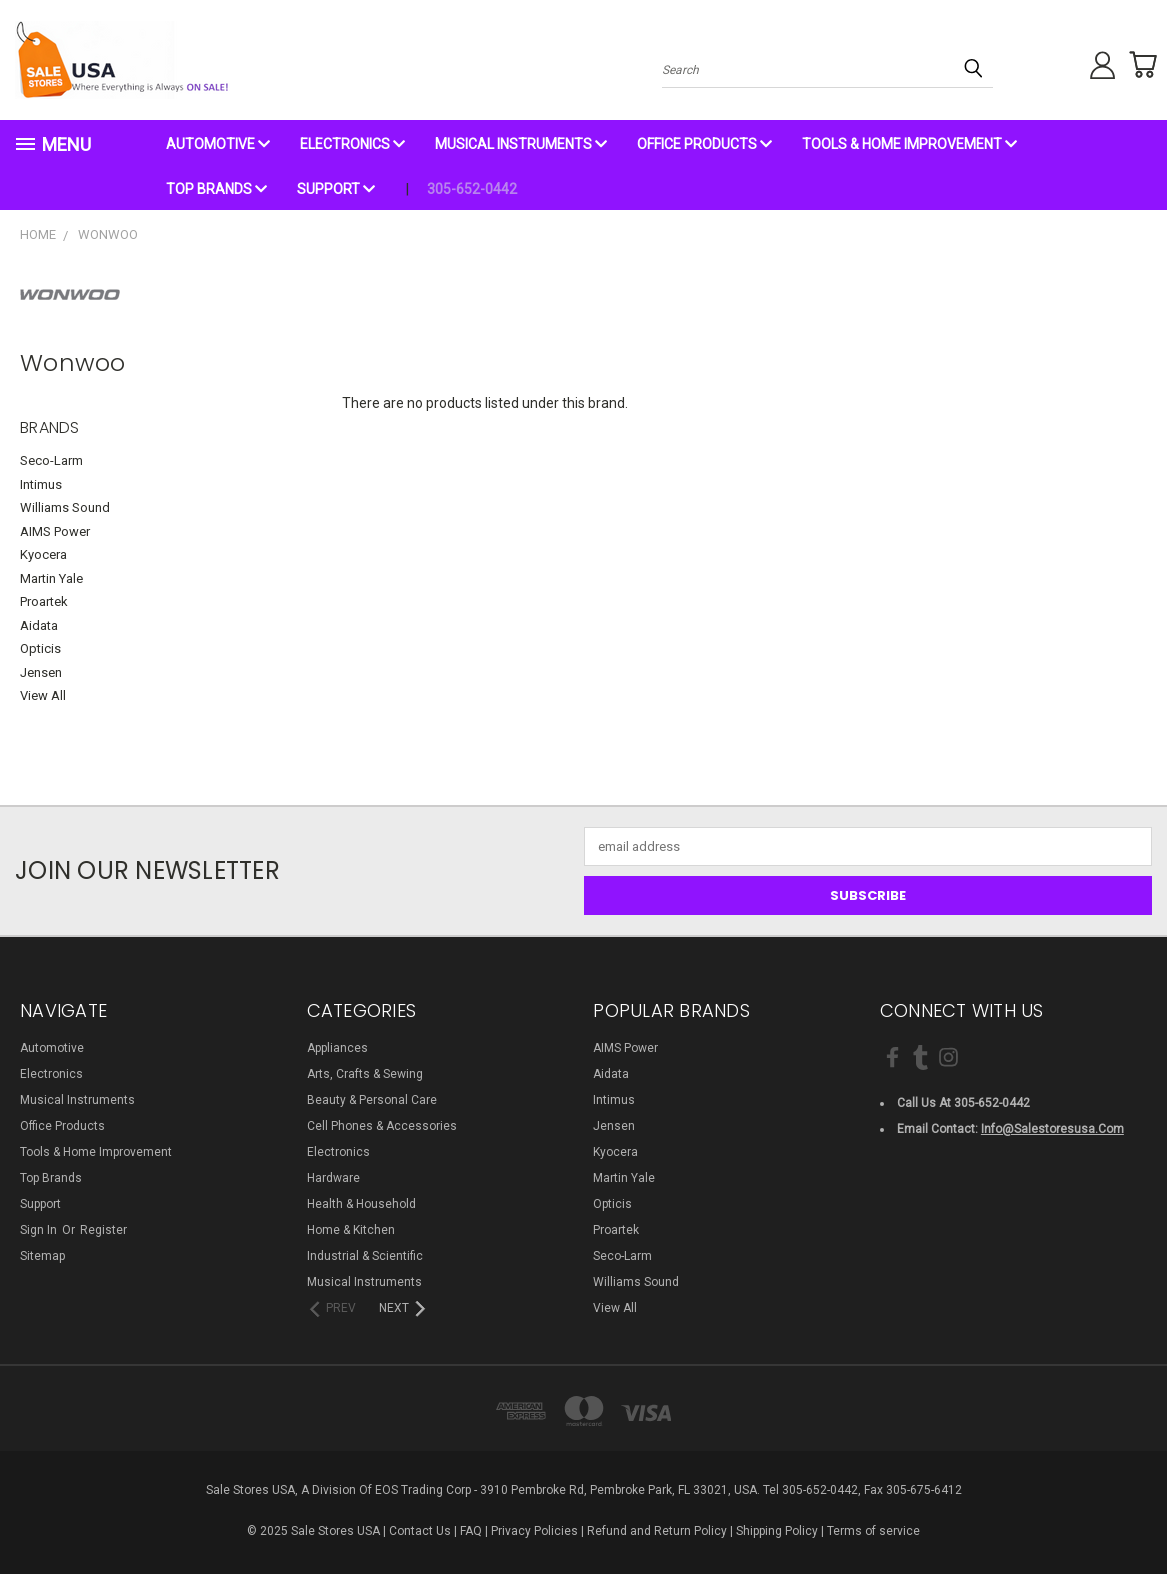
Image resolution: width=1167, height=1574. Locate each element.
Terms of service (873, 1531)
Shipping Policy (777, 1531)
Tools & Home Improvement (909, 144)
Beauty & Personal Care (372, 1100)
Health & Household (361, 1204)
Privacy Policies (534, 1531)
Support (336, 189)
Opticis (40, 648)
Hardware (333, 1178)
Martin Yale (51, 578)
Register (103, 1230)
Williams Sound (65, 507)
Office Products (704, 144)
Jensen (41, 672)
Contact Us (420, 1531)
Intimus (41, 484)
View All (43, 695)
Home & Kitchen (351, 1230)
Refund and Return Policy (657, 1531)
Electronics (352, 144)
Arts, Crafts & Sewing (365, 1074)
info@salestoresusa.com (1052, 1129)
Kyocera (43, 554)
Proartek (44, 601)
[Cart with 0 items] (1137, 65)
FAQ (471, 1531)
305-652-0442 (472, 189)
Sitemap (42, 1256)
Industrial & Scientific (365, 1256)
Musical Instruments (521, 144)
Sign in (40, 1230)
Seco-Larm (51, 460)
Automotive (218, 144)
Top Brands (216, 189)
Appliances (337, 1048)
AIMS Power (55, 531)
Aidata (39, 625)
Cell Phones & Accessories (382, 1126)
